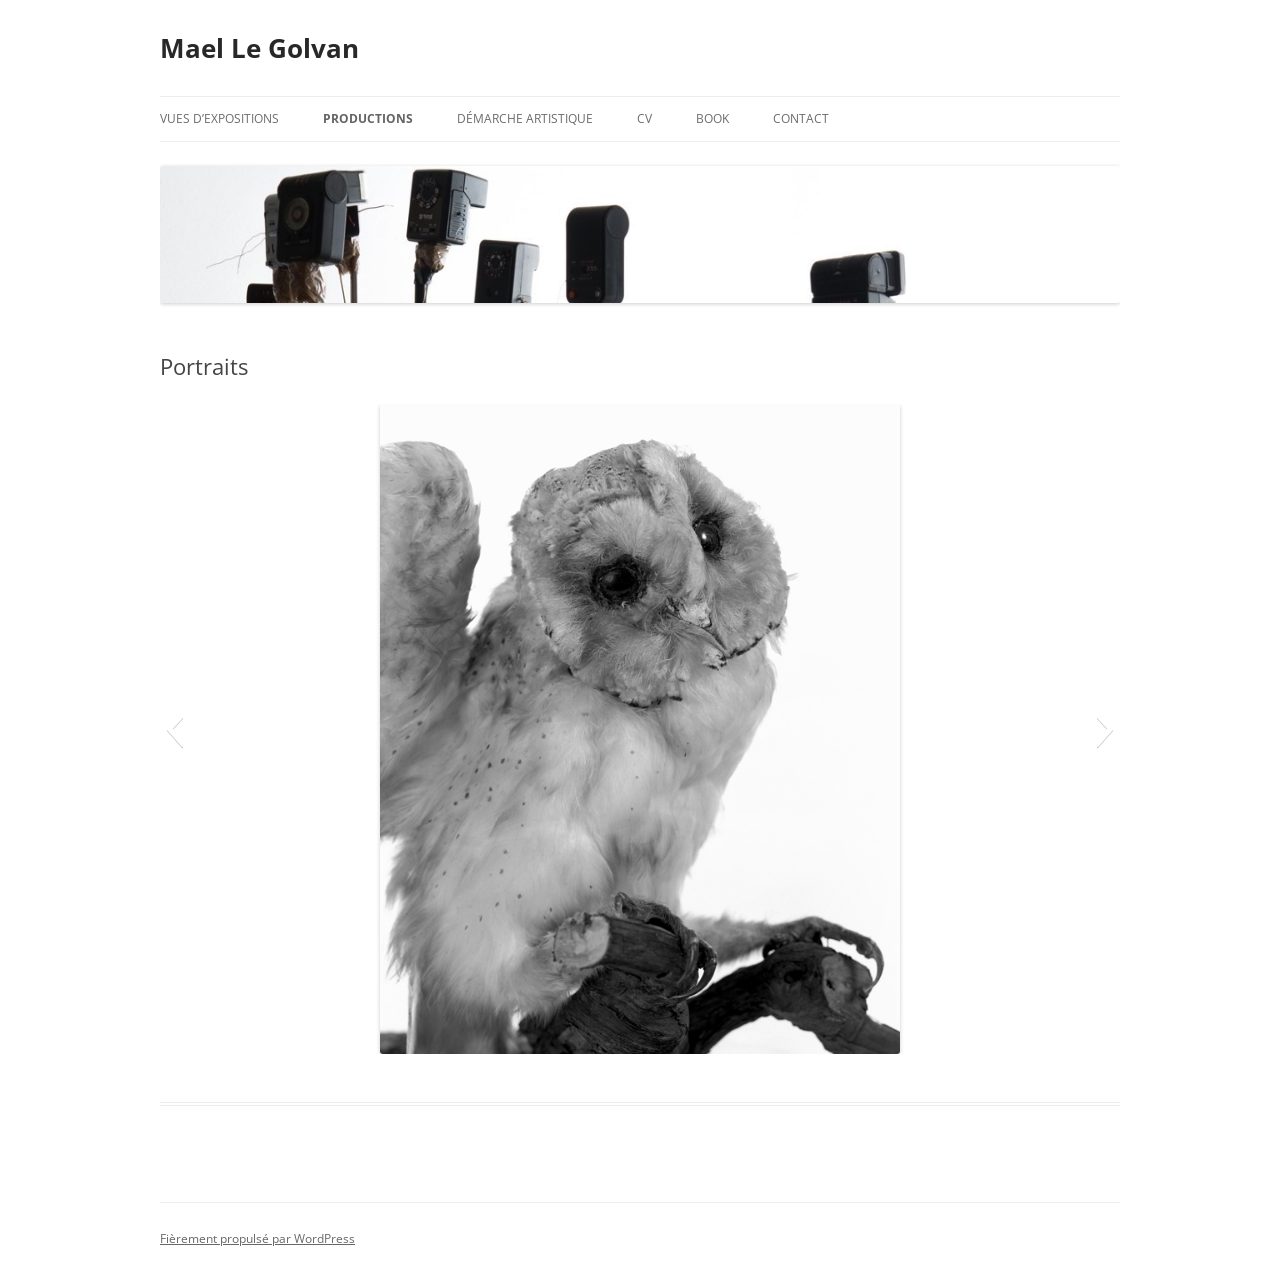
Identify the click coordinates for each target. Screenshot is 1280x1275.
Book (712, 118)
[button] (174, 729)
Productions (368, 118)
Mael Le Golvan (259, 48)
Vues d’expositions (219, 118)
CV (644, 118)
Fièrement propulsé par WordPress (257, 1238)
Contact (801, 118)
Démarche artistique (525, 118)
